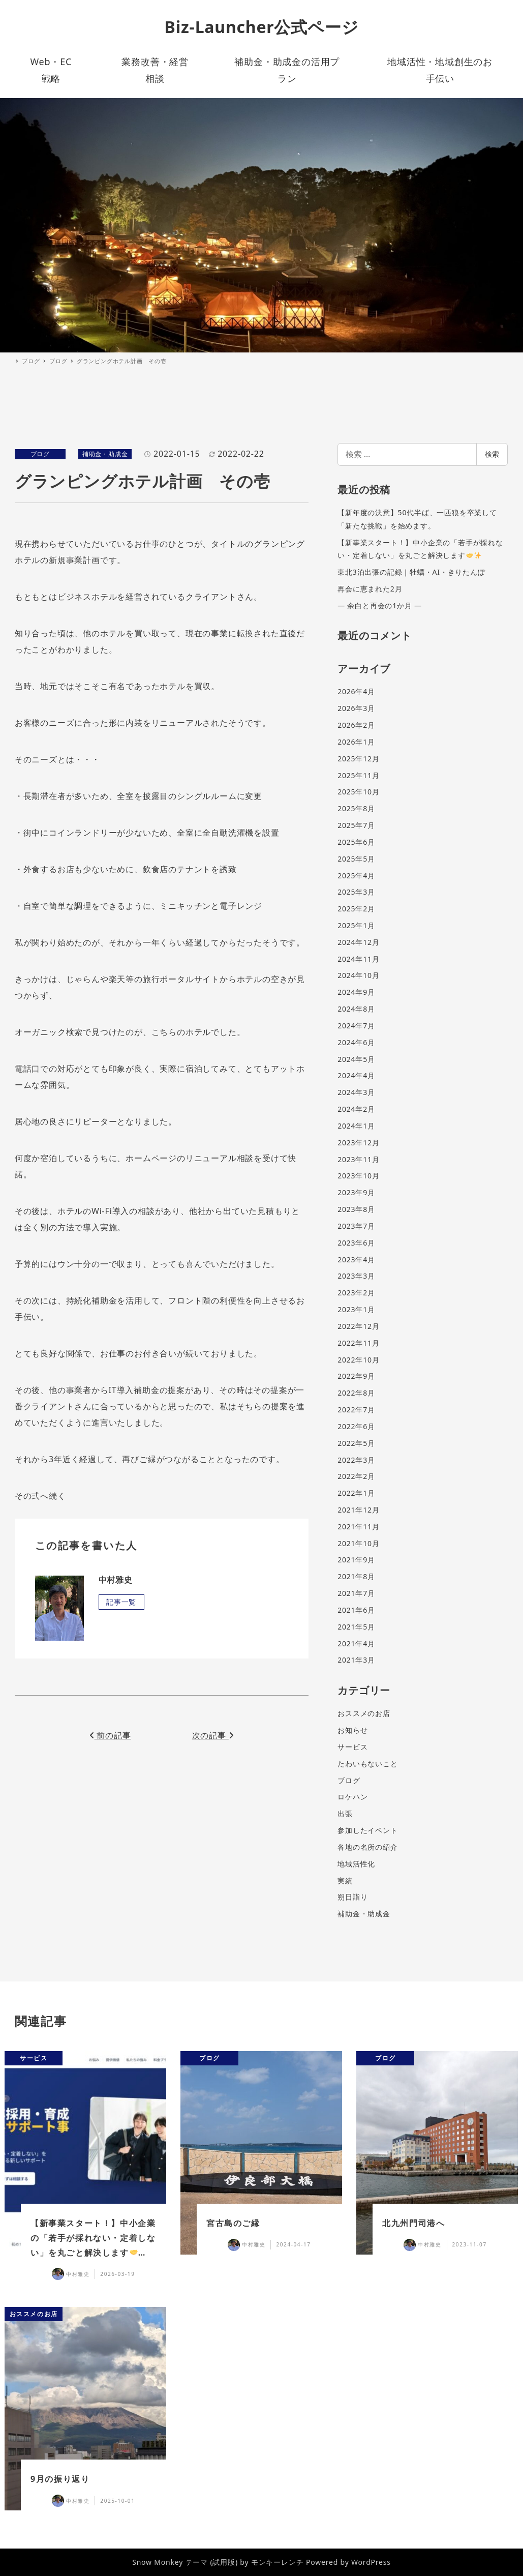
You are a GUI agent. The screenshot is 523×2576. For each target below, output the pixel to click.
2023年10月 (358, 1175)
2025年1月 (356, 925)
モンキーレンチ (277, 2562)
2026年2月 (356, 725)
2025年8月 (356, 808)
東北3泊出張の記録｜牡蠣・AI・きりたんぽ (411, 572)
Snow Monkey (157, 2562)
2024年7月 (356, 1025)
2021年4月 (356, 1643)
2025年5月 (356, 859)
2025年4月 (356, 875)
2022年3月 (356, 1460)
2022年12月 (358, 1326)
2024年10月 (358, 975)
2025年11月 (358, 775)
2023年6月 (356, 1243)
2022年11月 (358, 1343)
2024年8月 (356, 1009)
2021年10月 (358, 1543)
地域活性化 (356, 1864)
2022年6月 (356, 1426)
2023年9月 (356, 1192)
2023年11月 (358, 1159)
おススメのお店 (363, 1713)
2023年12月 (358, 1142)
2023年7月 (356, 1226)
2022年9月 (356, 1376)
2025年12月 (358, 758)
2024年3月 (356, 1092)
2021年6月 (356, 1610)
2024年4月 (356, 1075)
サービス (352, 1747)
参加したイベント (367, 1830)
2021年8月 (356, 1576)
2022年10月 (358, 1360)
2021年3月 (356, 1660)
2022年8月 (356, 1393)
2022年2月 (356, 1476)
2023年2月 (356, 1292)
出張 (345, 1813)
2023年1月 (356, 1309)
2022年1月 (356, 1493)
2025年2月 (356, 908)
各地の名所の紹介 (367, 1847)
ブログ (40, 454)
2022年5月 (356, 1443)
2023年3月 (356, 1276)
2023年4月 (356, 1259)
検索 (492, 454)
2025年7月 (356, 825)
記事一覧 (121, 1602)
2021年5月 (356, 1627)
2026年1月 (356, 742)
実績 (345, 1880)
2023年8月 (356, 1209)
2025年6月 (356, 842)
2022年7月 (356, 1409)
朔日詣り (352, 1897)
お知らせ (352, 1730)
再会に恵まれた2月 (369, 589)
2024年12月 (358, 942)
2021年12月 (358, 1510)
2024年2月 (356, 1109)
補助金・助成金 (105, 454)
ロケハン (352, 1796)
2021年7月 (356, 1593)
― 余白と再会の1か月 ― (379, 605)
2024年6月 (356, 1042)
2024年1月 (356, 1126)
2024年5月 (356, 1059)
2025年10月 (358, 791)
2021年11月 (358, 1526)
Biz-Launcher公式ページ (262, 27)
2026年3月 (356, 708)
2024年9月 (356, 992)
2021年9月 (356, 1559)
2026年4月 (356, 691)
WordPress (371, 2562)
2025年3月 (356, 892)
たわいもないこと (367, 1763)
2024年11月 (358, 959)
